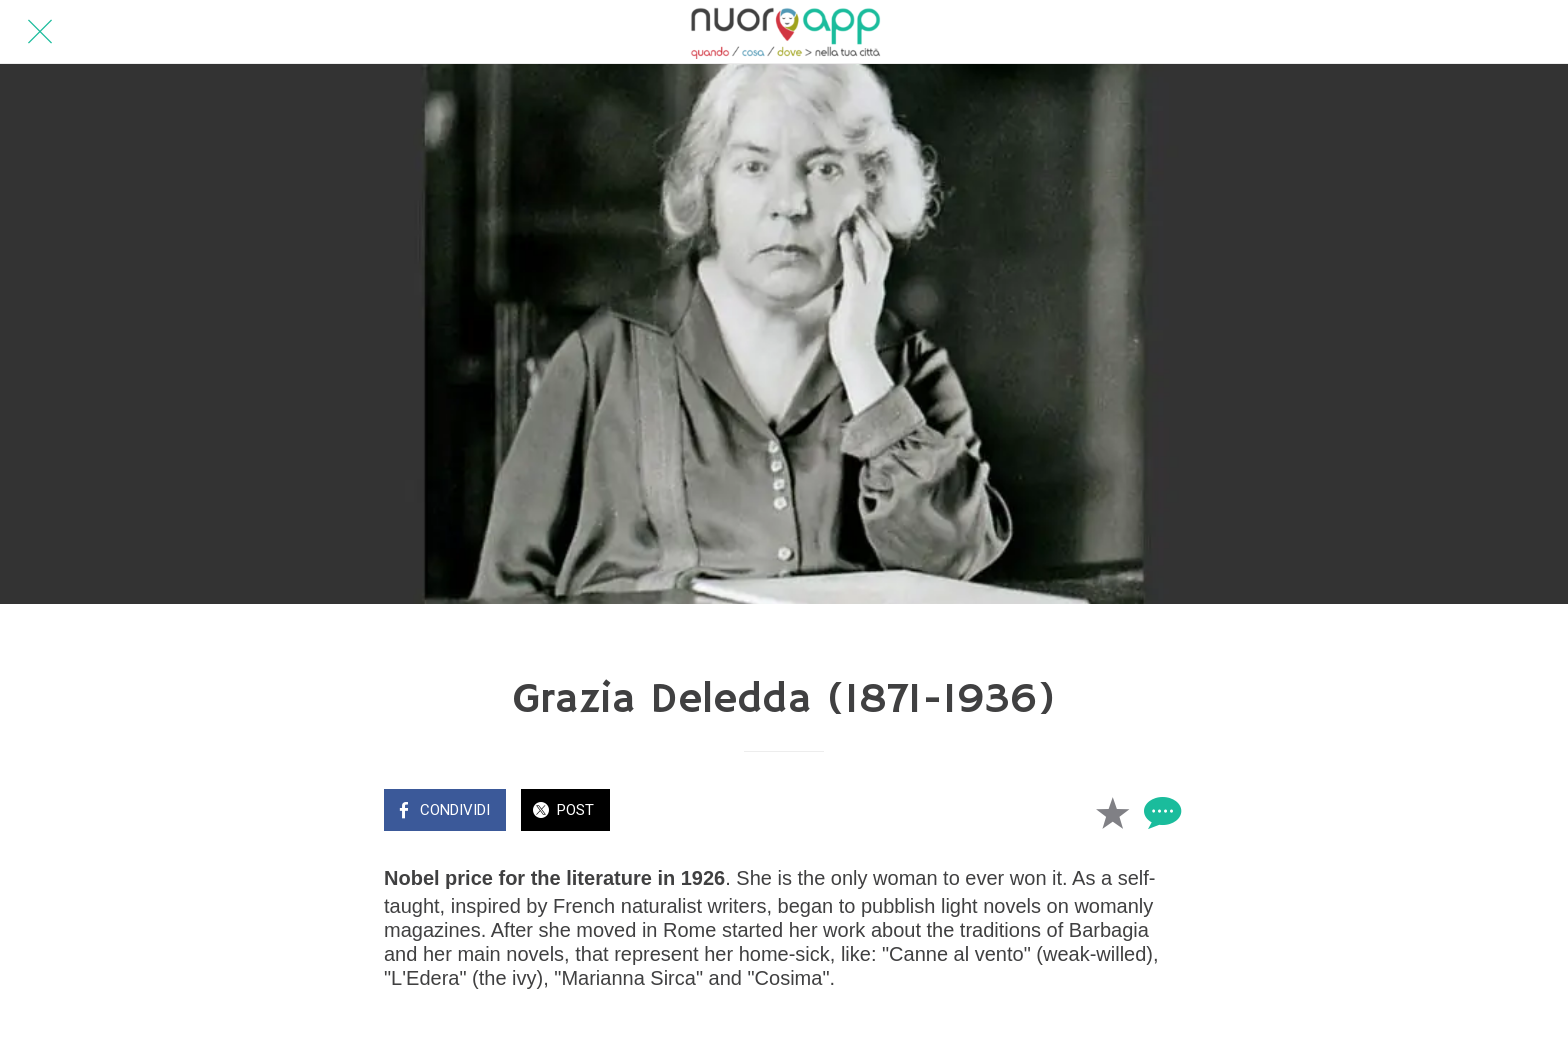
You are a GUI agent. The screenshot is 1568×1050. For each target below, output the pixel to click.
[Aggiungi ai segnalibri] (1112, 812)
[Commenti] (1160, 812)
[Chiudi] (40, 32)
